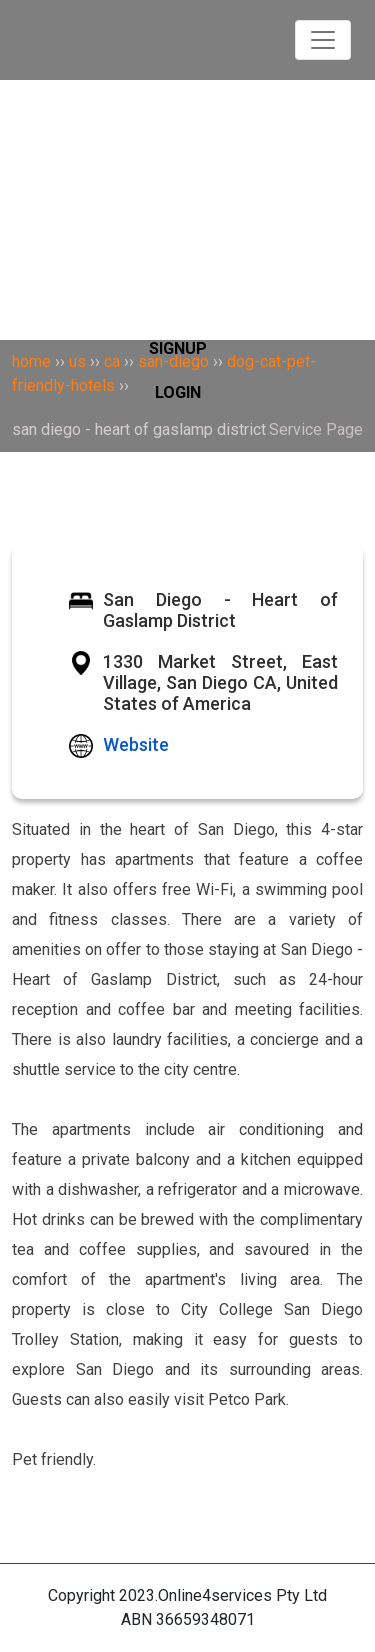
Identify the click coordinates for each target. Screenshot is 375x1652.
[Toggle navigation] (323, 40)
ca (112, 361)
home (31, 361)
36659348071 (205, 1619)
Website (136, 744)
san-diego (173, 361)
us (77, 361)
